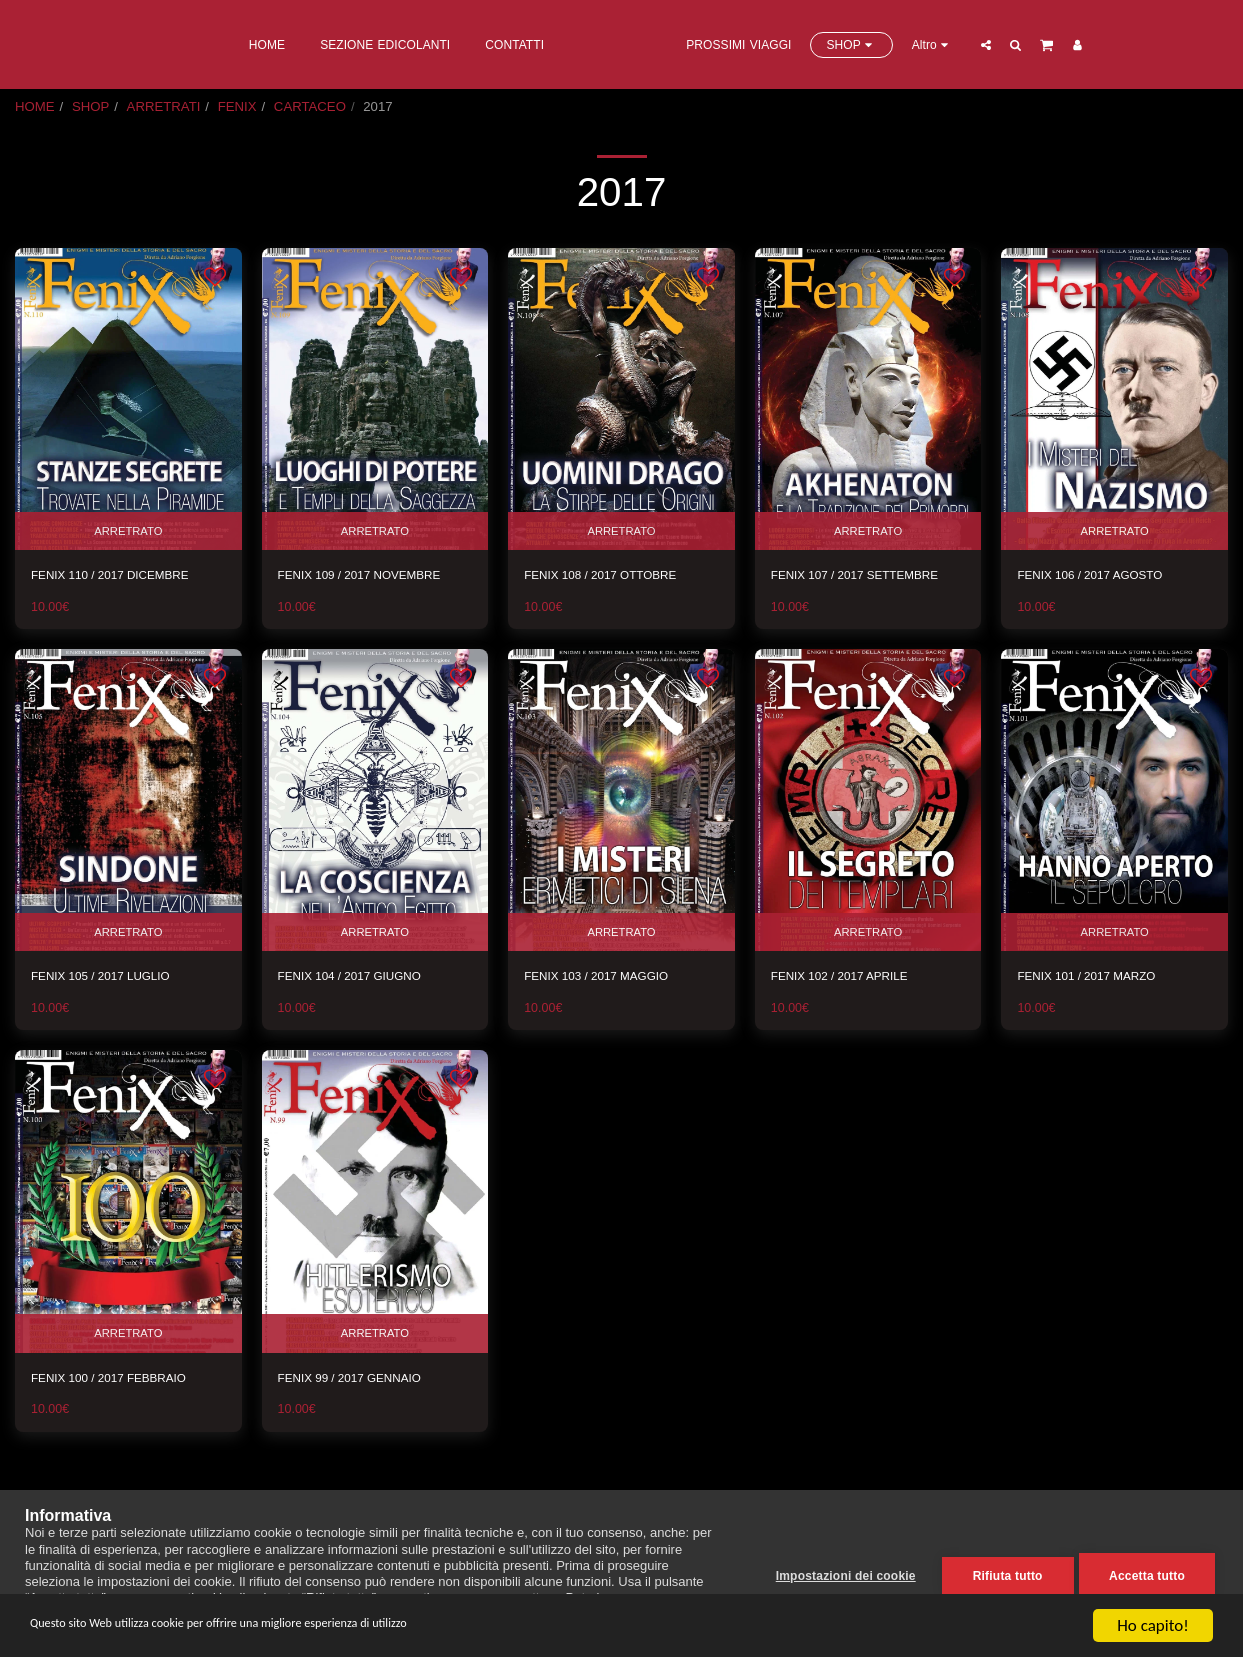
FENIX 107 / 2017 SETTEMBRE (865, 575)
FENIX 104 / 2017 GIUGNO (359, 978)
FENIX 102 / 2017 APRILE (848, 978)
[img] (128, 399)
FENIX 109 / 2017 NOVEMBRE (370, 575)
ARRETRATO (128, 529)
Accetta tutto (1147, 1574)
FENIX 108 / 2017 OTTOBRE (610, 575)
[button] (1068, 44)
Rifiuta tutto (1003, 1574)
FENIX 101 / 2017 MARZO (1095, 978)
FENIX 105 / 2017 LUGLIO (109, 978)
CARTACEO (310, 106)
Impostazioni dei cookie (841, 1574)
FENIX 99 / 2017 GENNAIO (359, 1382)
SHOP (90, 106)
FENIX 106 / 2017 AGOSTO (1099, 575)
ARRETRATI (164, 106)
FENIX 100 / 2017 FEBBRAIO (118, 1382)
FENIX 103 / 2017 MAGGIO (605, 978)
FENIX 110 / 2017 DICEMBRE (120, 575)
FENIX (237, 106)
